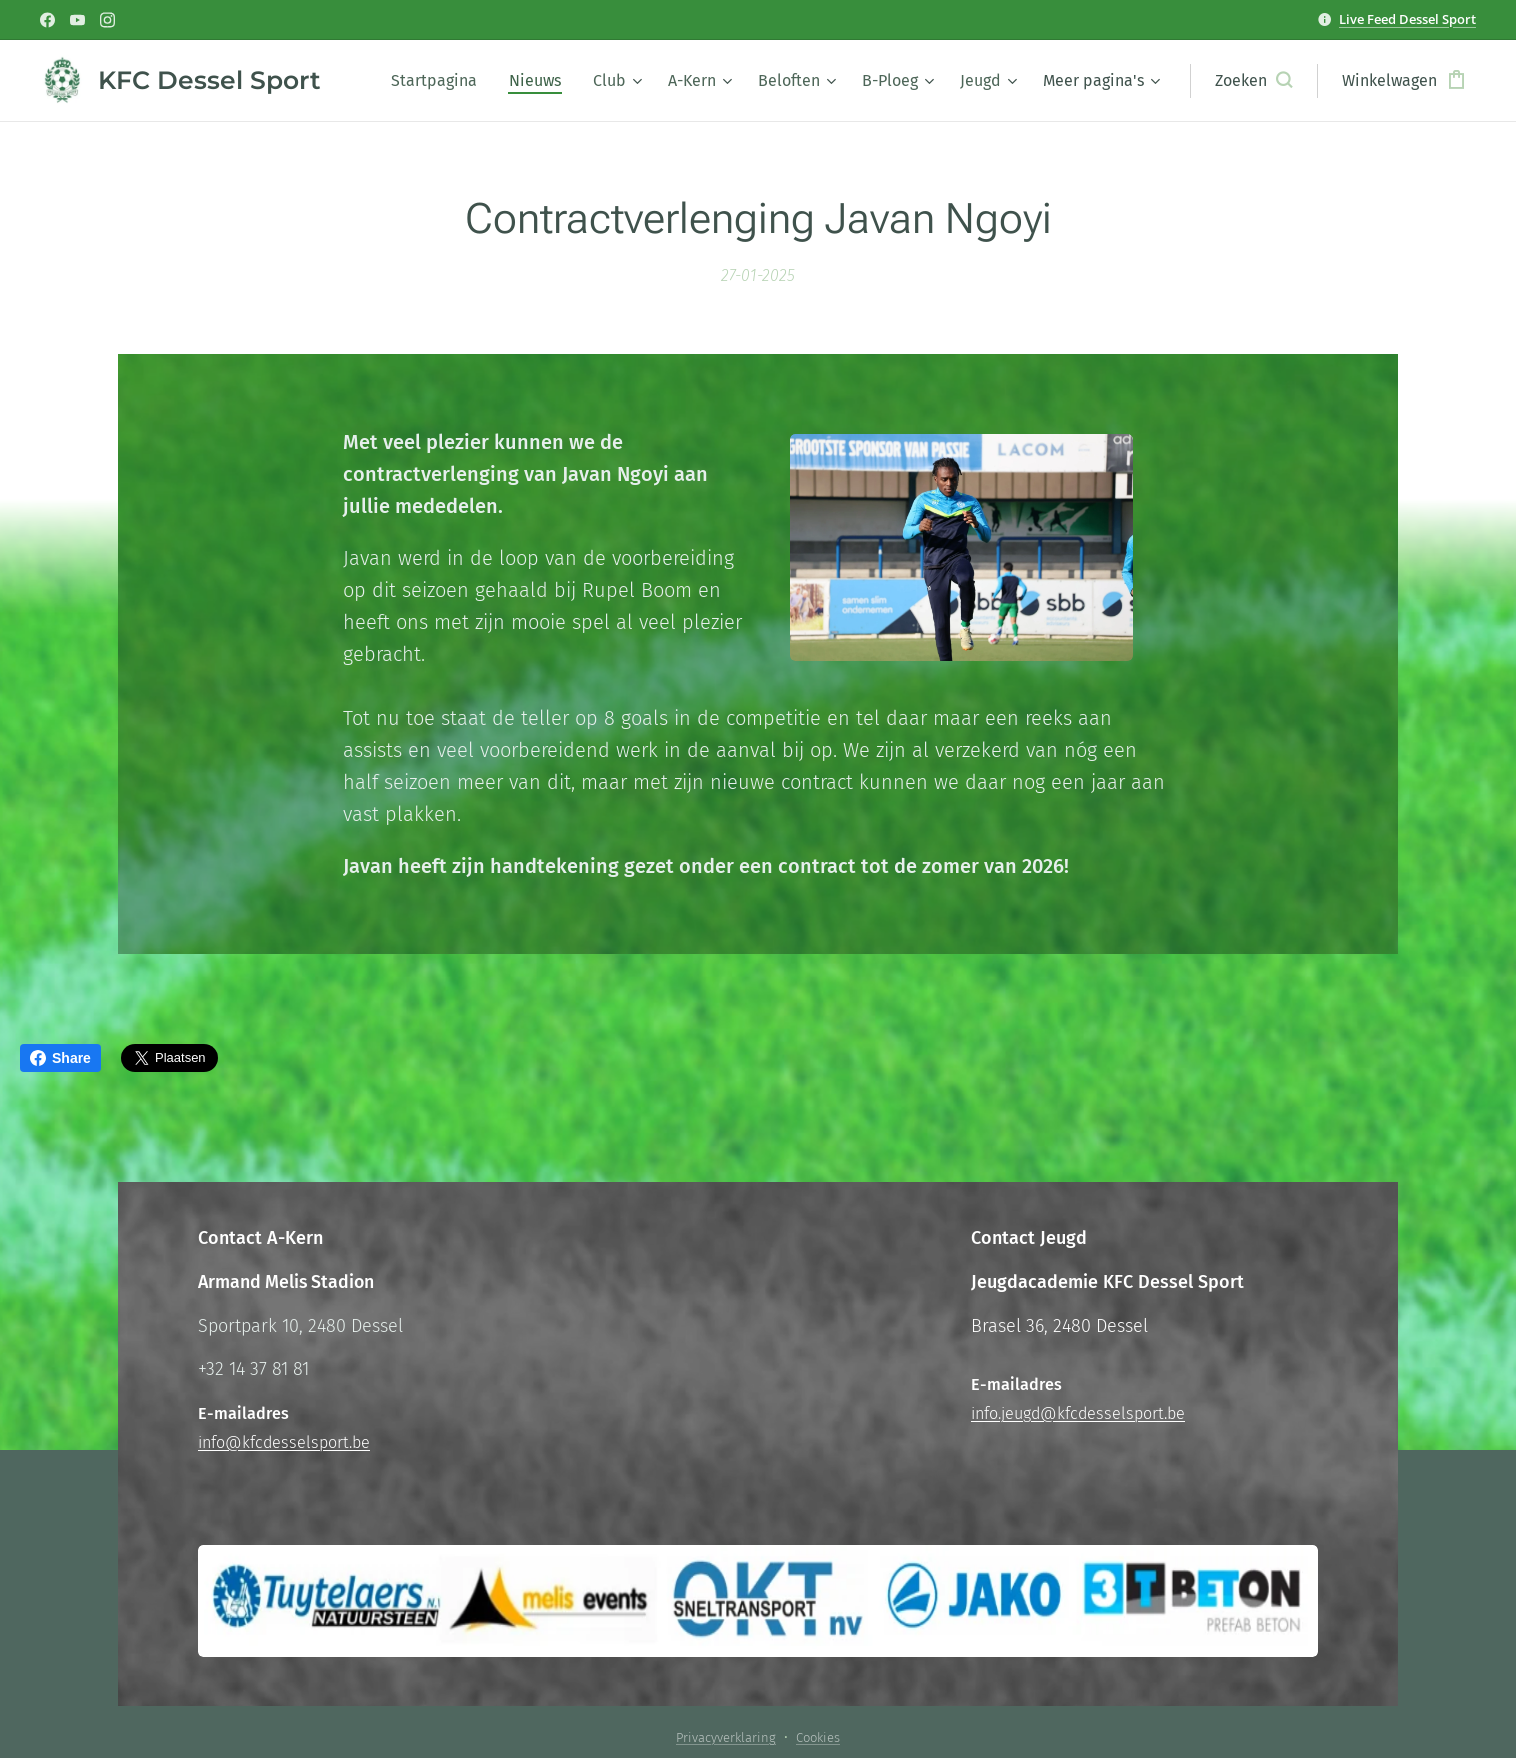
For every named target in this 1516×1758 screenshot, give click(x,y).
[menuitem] (439, 81)
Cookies (818, 1737)
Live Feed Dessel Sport (1407, 19)
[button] (1253, 81)
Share (60, 1058)
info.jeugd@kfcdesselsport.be (1078, 1413)
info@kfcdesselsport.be (284, 1442)
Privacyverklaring (726, 1737)
